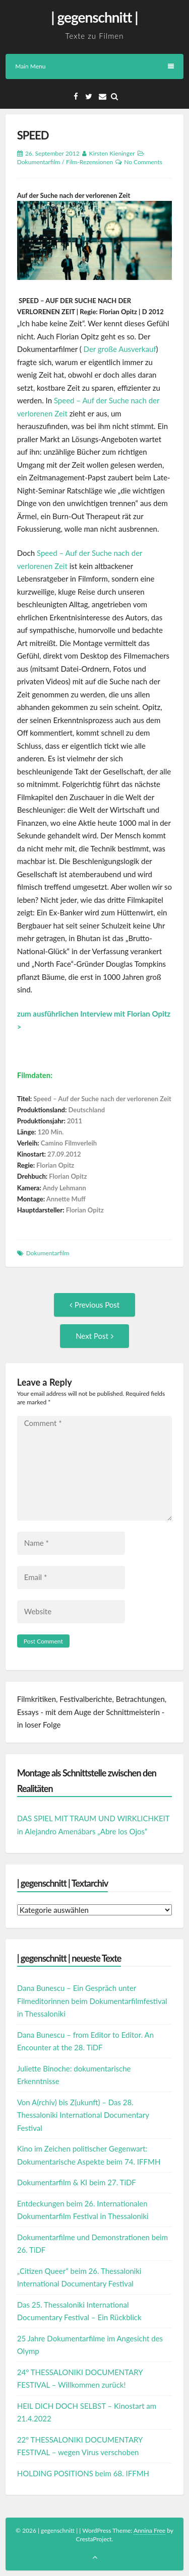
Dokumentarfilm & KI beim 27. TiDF (76, 2182)
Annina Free (149, 2530)
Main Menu (94, 66)
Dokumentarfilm (38, 162)
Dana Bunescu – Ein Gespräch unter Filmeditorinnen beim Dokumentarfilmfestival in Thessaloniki (92, 2000)
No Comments (143, 162)
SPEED (33, 135)
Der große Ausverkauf (120, 348)
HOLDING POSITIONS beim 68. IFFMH (83, 2473)
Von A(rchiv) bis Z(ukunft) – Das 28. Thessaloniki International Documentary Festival (83, 2115)
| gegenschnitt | (94, 17)
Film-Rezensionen (89, 162)
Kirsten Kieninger (112, 153)
